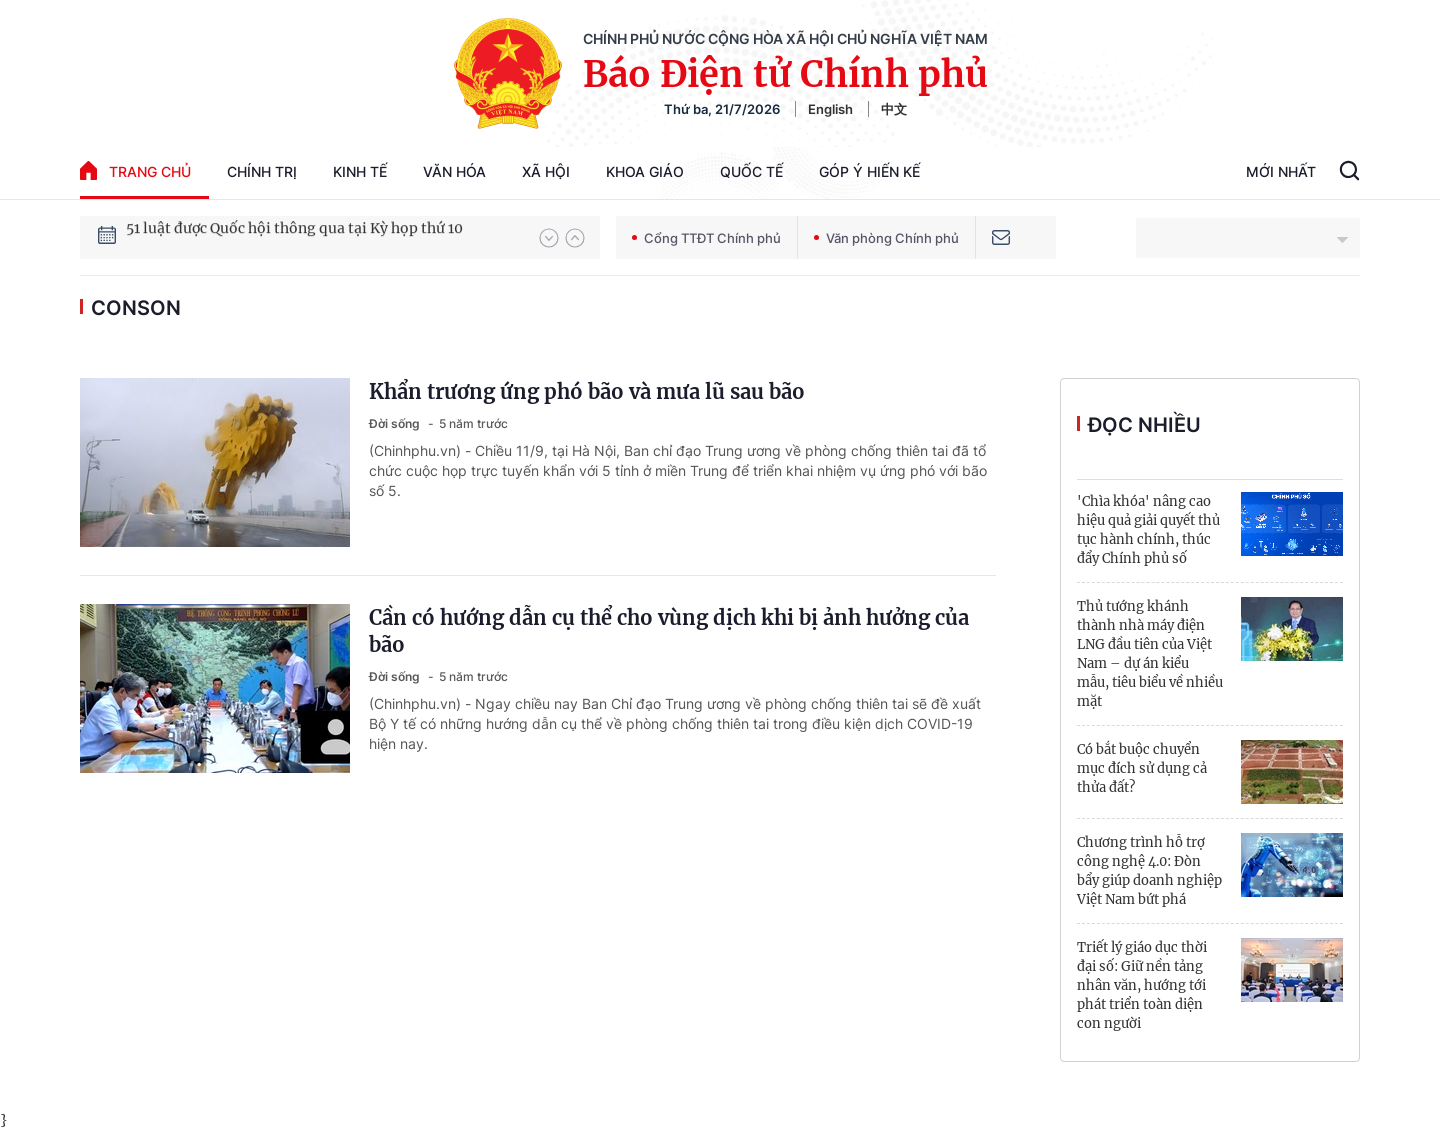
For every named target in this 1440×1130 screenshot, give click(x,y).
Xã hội (546, 171)
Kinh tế (360, 171)
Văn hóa (454, 171)
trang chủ (135, 170)
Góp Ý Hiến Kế (869, 171)
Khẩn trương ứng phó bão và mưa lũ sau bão (587, 391)
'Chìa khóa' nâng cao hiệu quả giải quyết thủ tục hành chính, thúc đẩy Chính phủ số (1148, 530)
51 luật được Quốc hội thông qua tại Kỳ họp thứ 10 (294, 237)
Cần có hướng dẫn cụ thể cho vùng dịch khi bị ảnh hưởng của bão (669, 631)
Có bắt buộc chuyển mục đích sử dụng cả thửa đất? (1142, 768)
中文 (894, 109)
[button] (549, 238)
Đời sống (396, 423)
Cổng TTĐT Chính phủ (706, 238)
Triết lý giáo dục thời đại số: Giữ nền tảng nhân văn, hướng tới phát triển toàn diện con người (1142, 985)
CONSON (136, 308)
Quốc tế (751, 171)
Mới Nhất (1281, 171)
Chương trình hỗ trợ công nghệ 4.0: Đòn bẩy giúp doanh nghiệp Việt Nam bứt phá (1149, 871)
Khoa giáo (645, 171)
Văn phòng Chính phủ (886, 238)
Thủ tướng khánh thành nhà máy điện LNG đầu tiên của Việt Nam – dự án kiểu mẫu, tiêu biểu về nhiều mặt (1150, 654)
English (830, 109)
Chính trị (262, 171)
